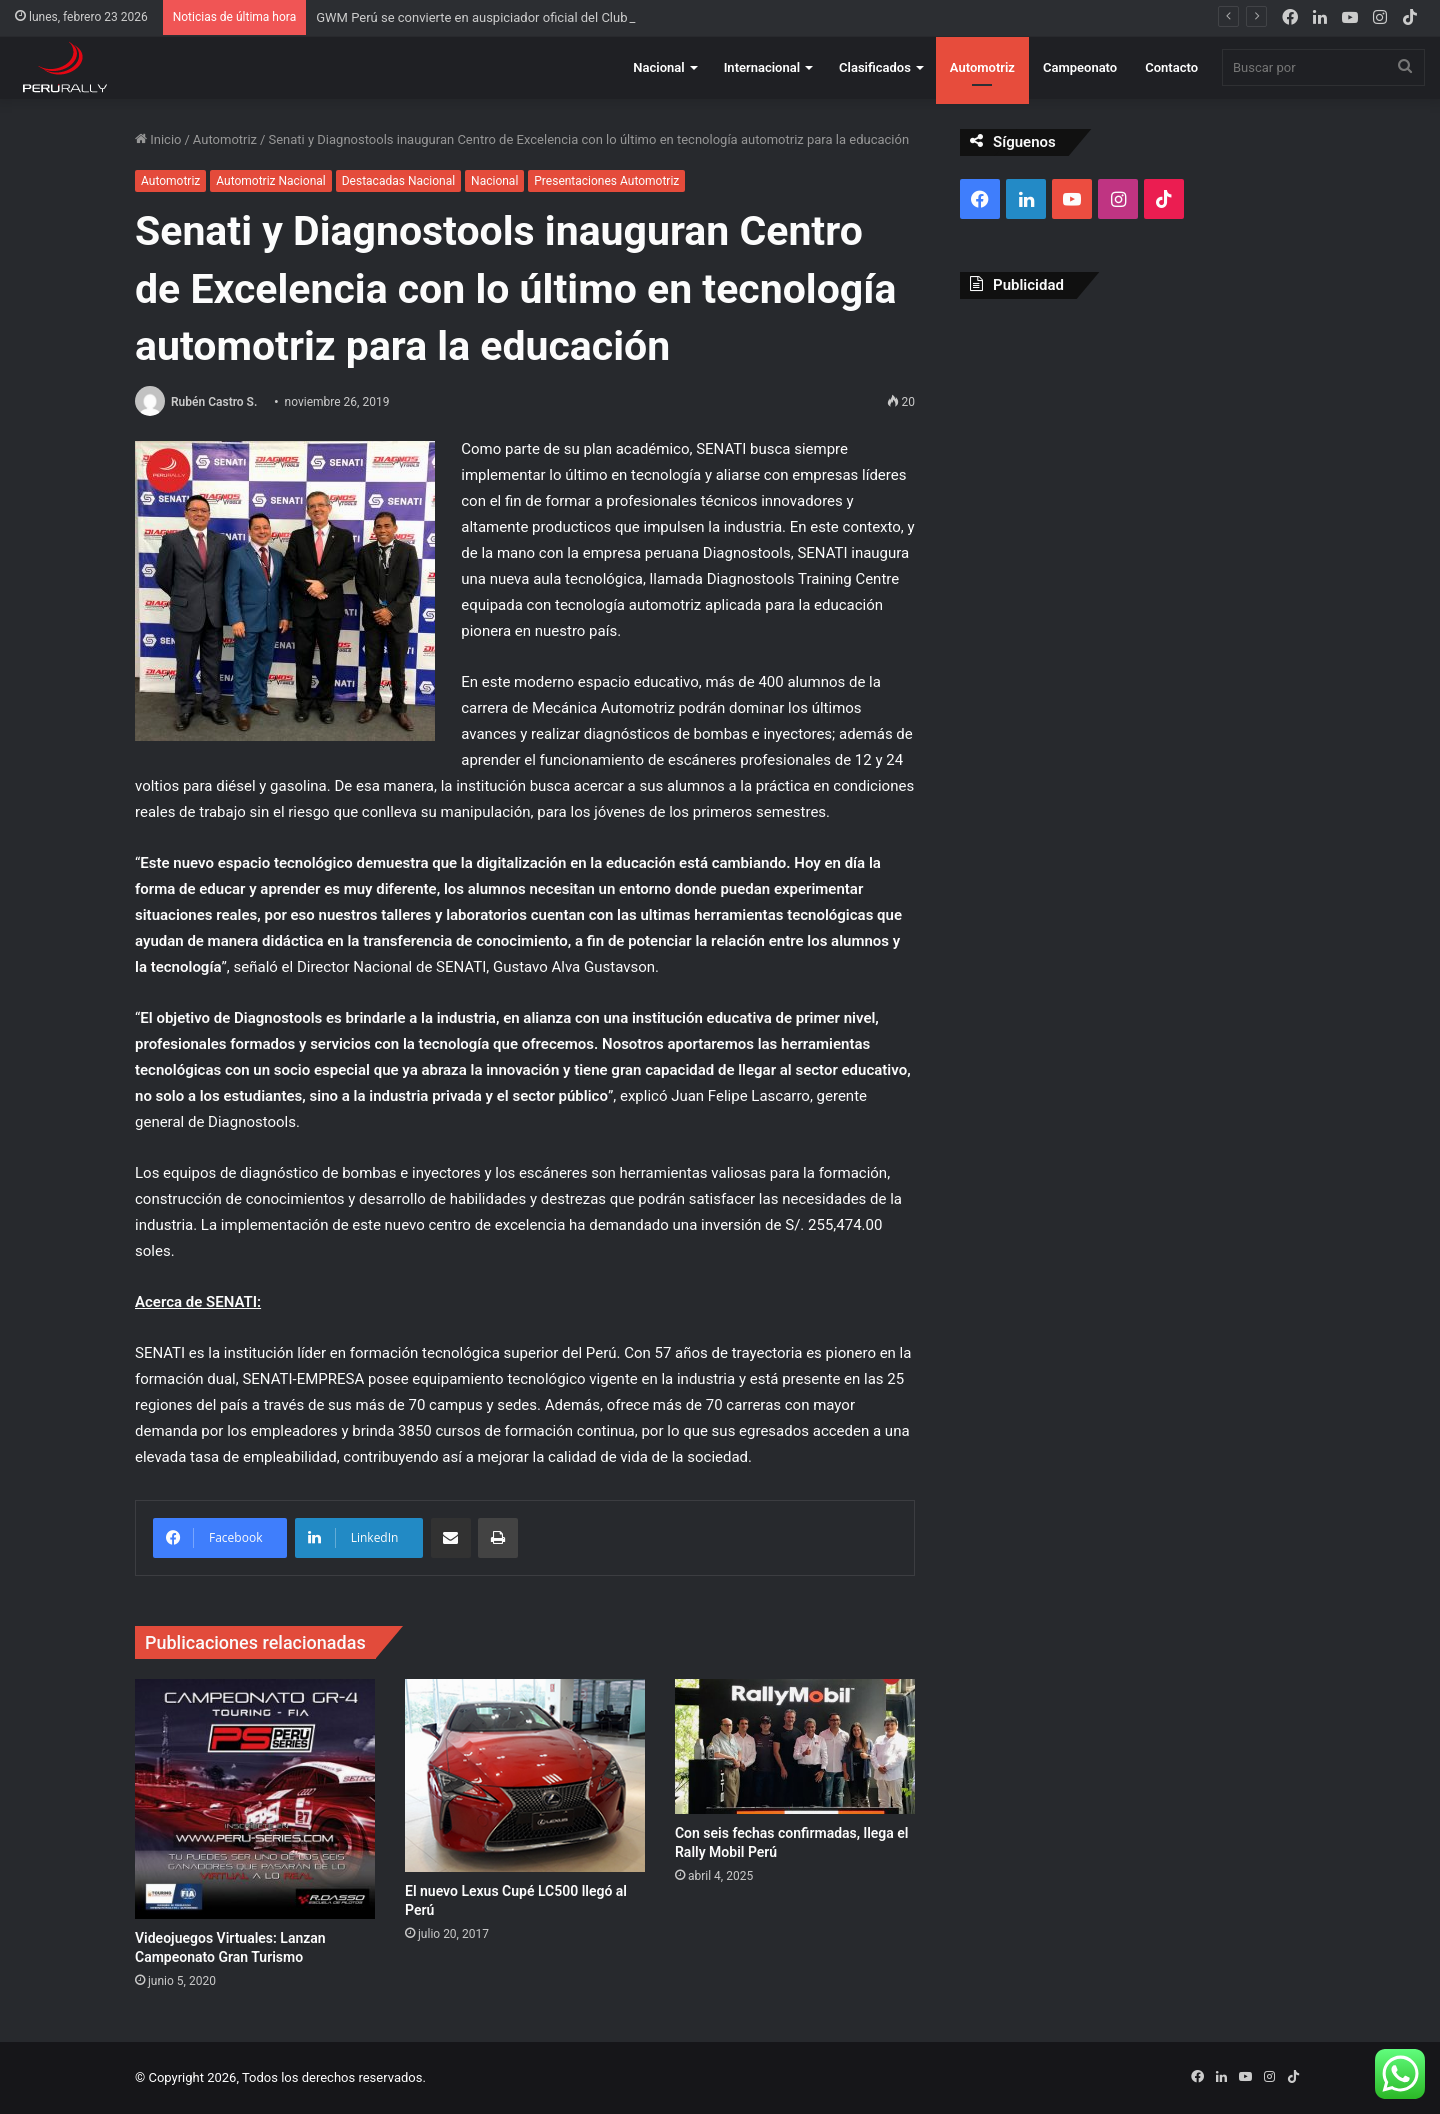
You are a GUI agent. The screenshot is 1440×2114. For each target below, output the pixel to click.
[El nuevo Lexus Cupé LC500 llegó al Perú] (525, 1775)
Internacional (762, 67)
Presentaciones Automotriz (606, 181)
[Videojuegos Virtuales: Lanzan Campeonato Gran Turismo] (255, 1799)
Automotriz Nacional (270, 181)
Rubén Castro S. (214, 402)
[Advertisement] (1132, 459)
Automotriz (982, 67)
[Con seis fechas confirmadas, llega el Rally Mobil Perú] (795, 1746)
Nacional (658, 67)
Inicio (158, 139)
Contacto (1171, 67)
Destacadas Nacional (398, 181)
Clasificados (875, 67)
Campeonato (1080, 67)
